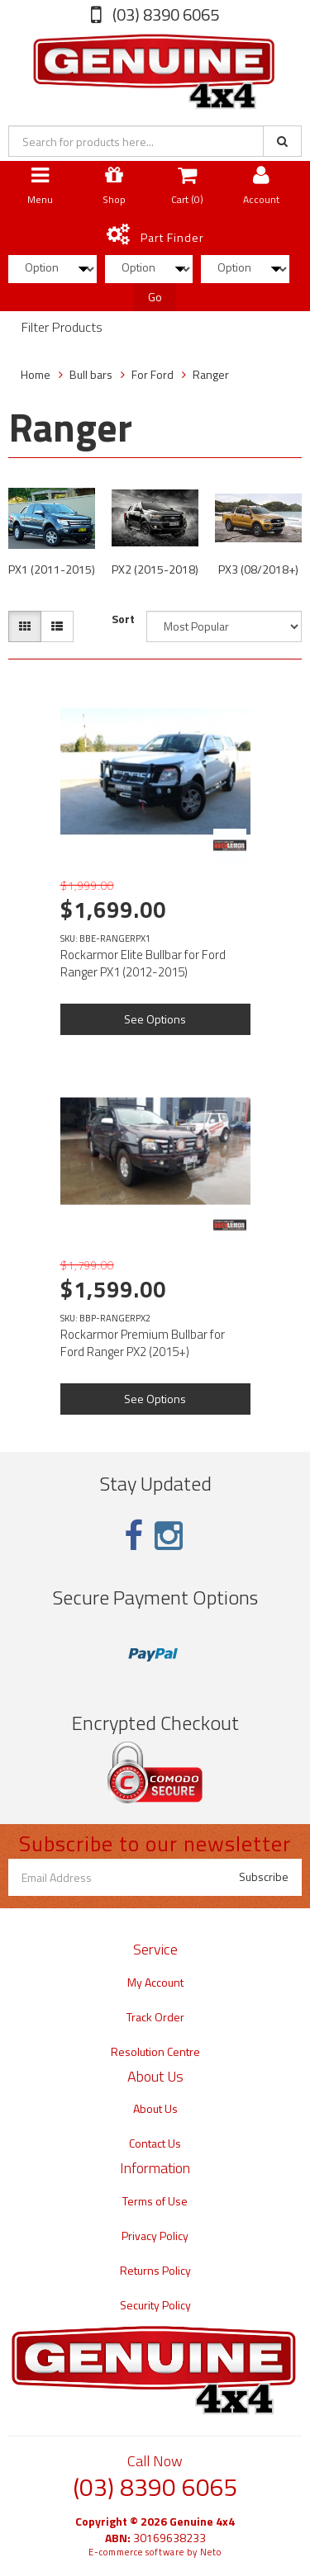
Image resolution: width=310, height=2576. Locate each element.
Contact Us (155, 2143)
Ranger (211, 374)
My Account (155, 1982)
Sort (123, 619)
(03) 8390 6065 (164, 14)
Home (35, 374)
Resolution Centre (155, 2051)
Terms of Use (155, 2201)
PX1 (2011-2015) (51, 569)
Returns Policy (155, 2270)
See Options (155, 1019)
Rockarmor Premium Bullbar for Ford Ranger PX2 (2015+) (142, 1343)
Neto (211, 2552)
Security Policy (155, 2305)
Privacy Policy (155, 2235)
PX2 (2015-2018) (155, 569)
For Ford (152, 374)
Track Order (155, 2016)
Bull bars (90, 374)
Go (155, 296)
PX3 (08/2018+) (258, 569)
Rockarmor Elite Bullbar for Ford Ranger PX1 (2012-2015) (143, 963)
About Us (155, 2108)
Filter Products (62, 327)
